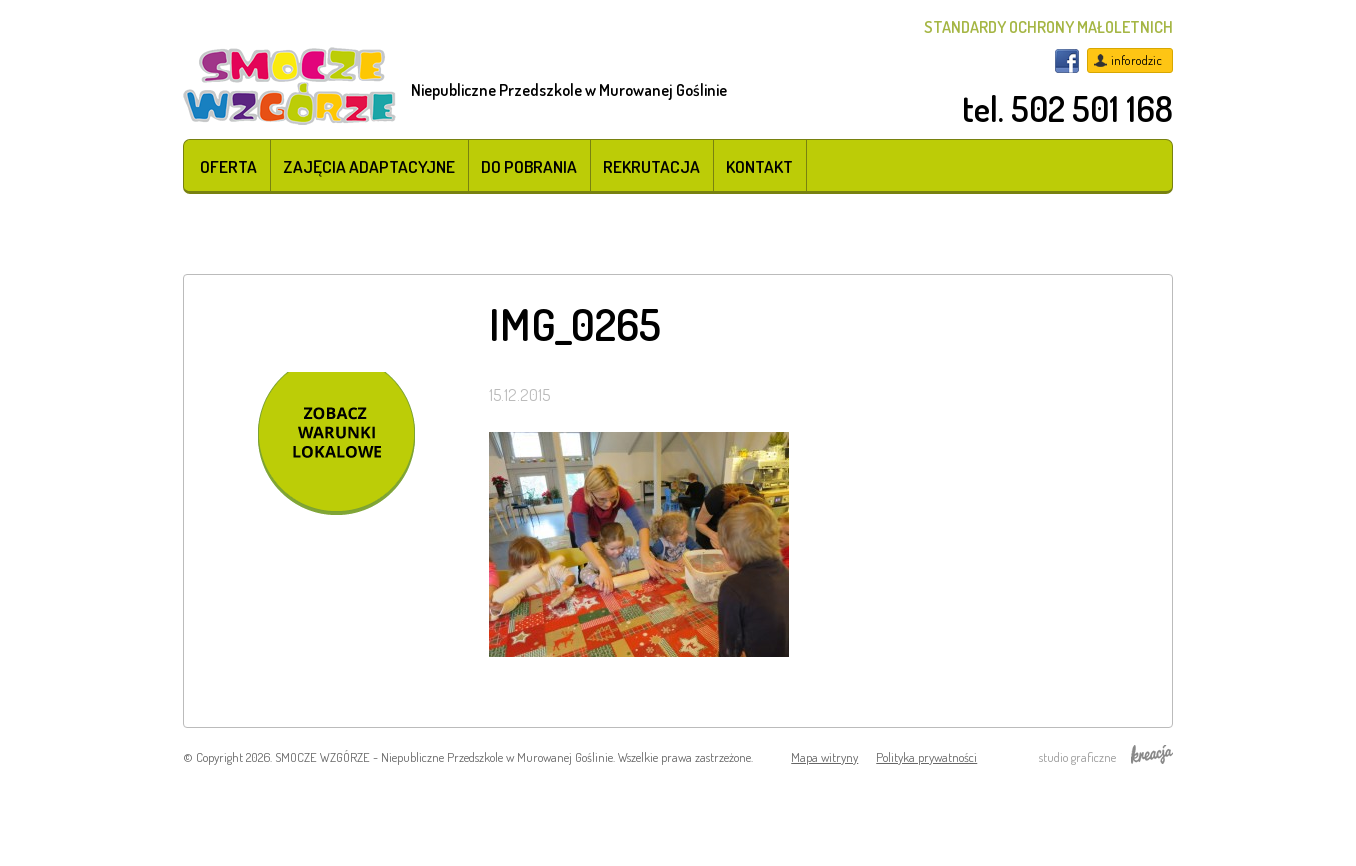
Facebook (1067, 61)
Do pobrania (529, 166)
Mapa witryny (824, 757)
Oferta (228, 166)
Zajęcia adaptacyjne (369, 166)
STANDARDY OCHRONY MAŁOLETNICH (1048, 26)
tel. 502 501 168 (1067, 108)
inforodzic (1136, 60)
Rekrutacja (651, 166)
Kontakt (759, 166)
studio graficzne (1106, 756)
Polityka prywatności (926, 757)
